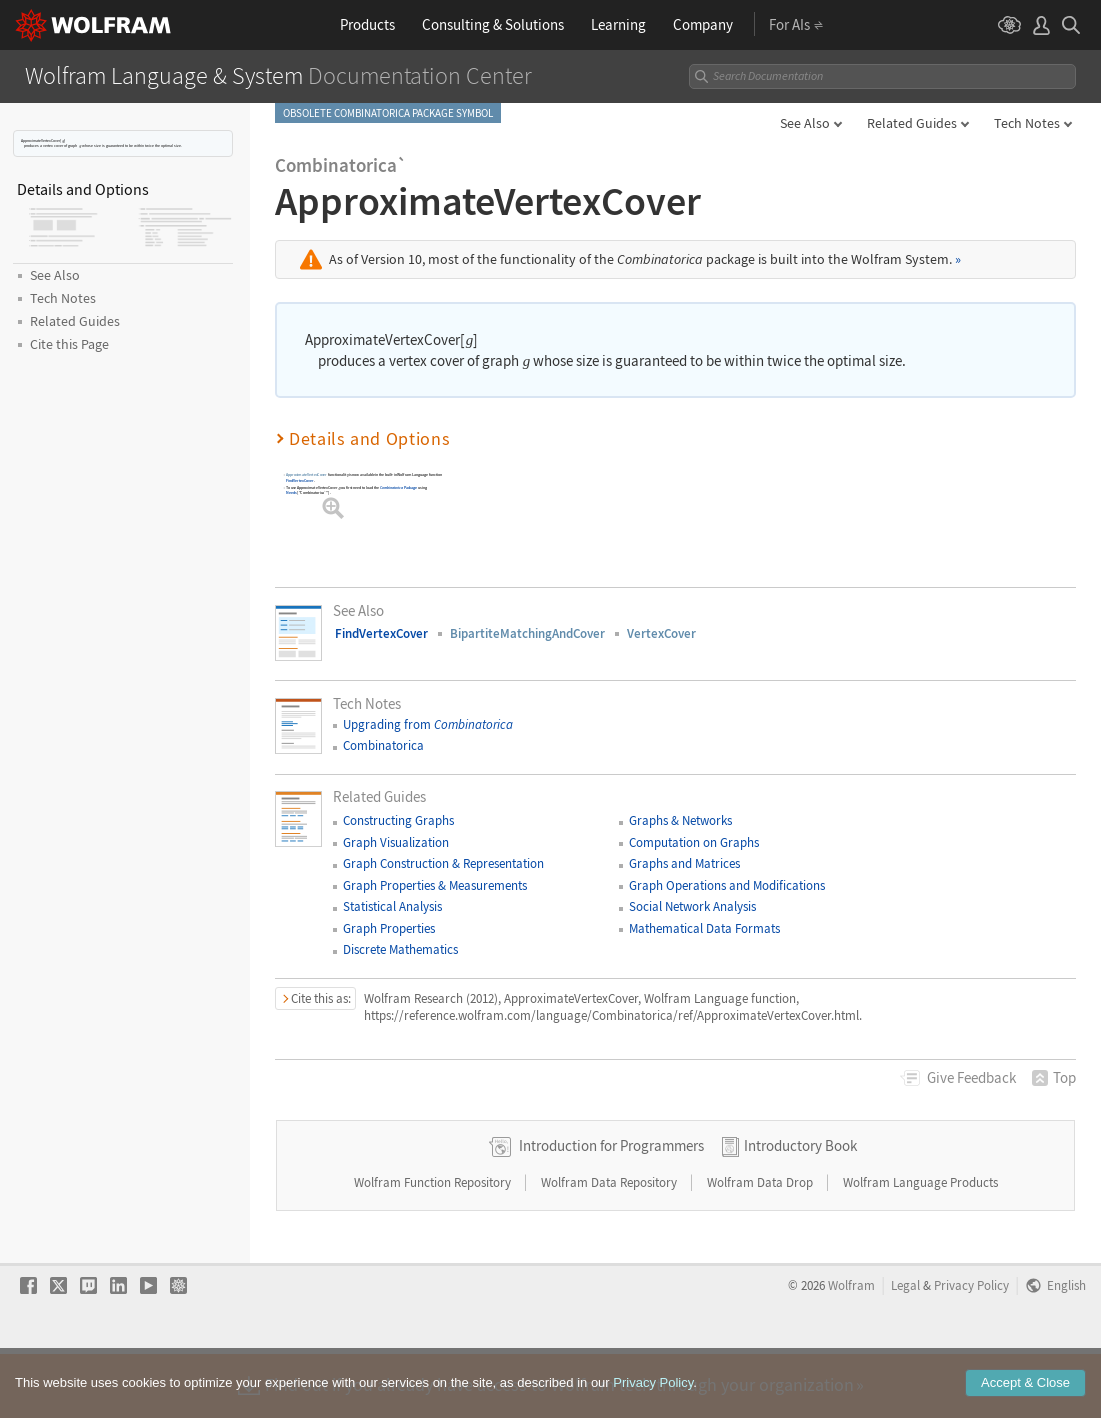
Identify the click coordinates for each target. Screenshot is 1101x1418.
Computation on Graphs (694, 842)
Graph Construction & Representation (443, 863)
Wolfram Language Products (920, 1246)
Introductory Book (800, 1209)
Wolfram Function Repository (434, 1246)
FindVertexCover (299, 480)
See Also (805, 123)
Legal (905, 1349)
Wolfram (851, 1349)
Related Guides (912, 123)
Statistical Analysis (392, 906)
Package (399, 487)
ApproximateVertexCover (306, 475)
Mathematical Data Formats (704, 928)
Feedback (971, 1077)
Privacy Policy (971, 1349)
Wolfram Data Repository (610, 1246)
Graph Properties (389, 928)
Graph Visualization (396, 842)
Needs (291, 492)
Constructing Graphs (398, 820)
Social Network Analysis (692, 906)
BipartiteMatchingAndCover (527, 633)
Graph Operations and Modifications (727, 885)
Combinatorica (383, 745)
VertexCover (661, 633)
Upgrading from (428, 724)
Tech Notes (1027, 123)
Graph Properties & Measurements (435, 885)
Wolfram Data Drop (761, 1246)
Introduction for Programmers (611, 1209)
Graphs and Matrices (684, 863)
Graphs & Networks (680, 820)
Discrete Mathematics (400, 949)
